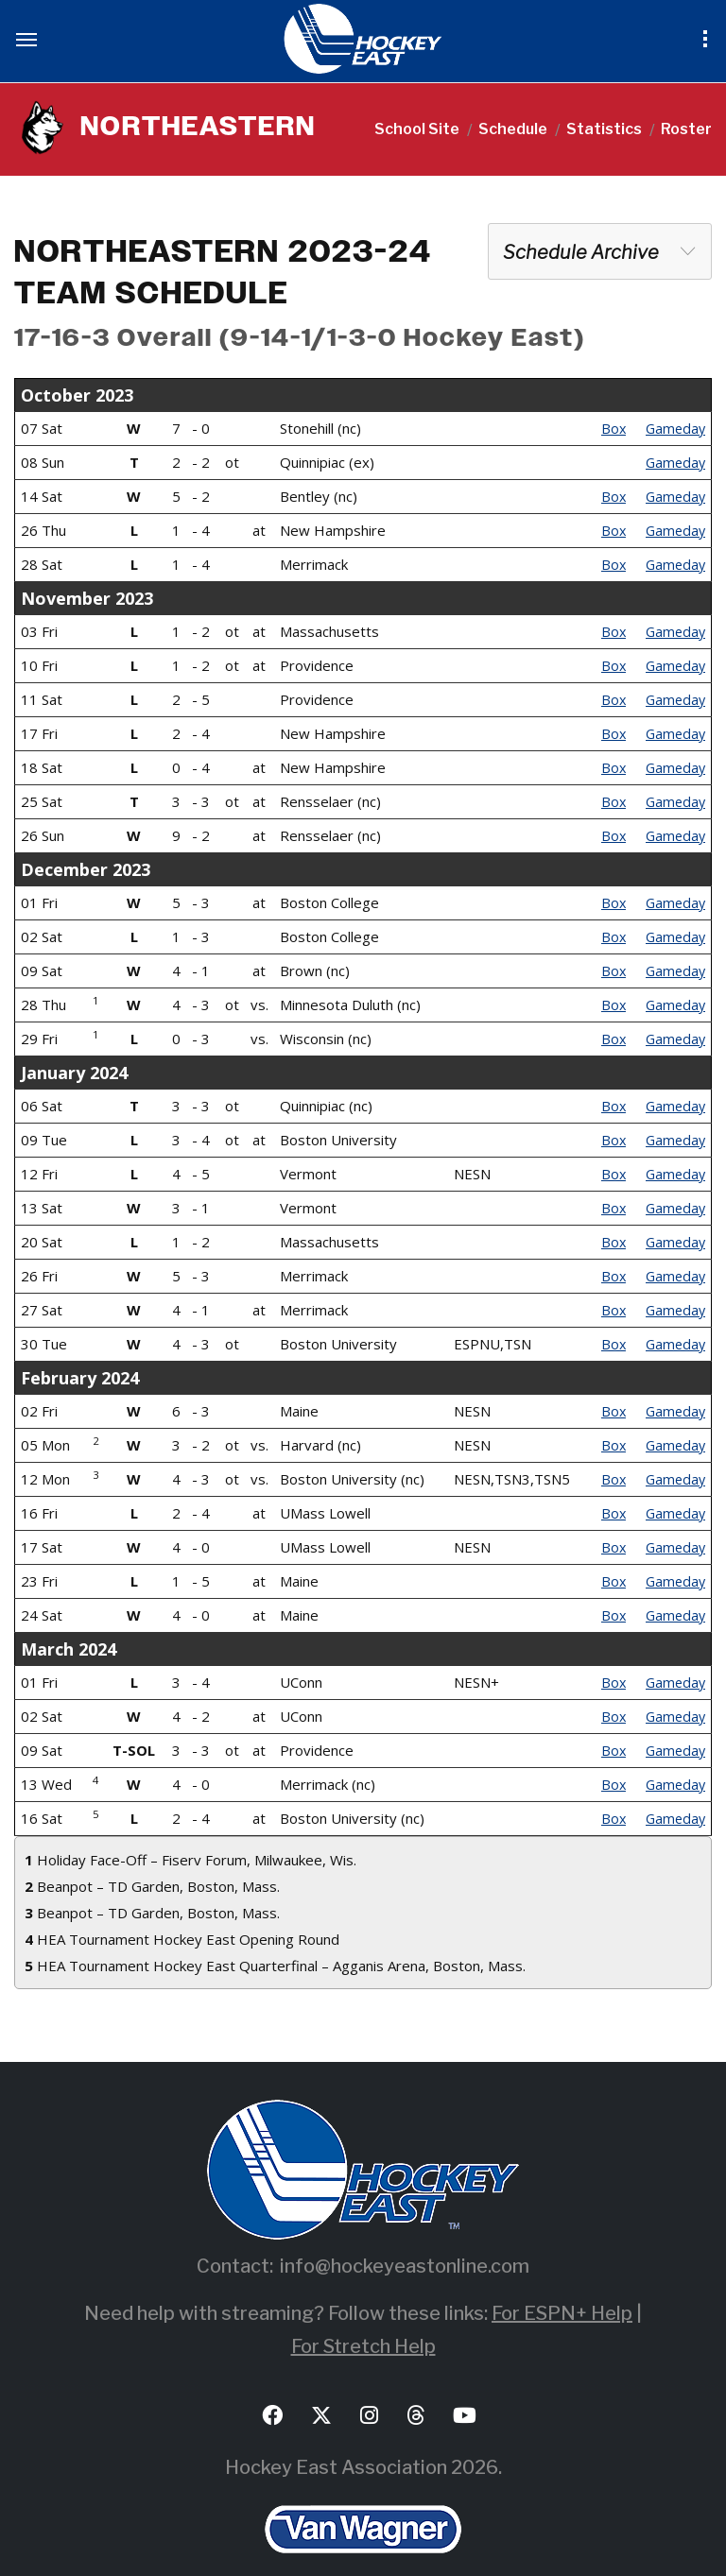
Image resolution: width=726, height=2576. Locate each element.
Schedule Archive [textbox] (581, 252)
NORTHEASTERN (182, 128)
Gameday (674, 428)
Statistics (604, 129)
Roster (686, 129)
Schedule (512, 129)
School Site (416, 129)
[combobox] (600, 251)
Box (610, 428)
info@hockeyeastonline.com (404, 2231)
